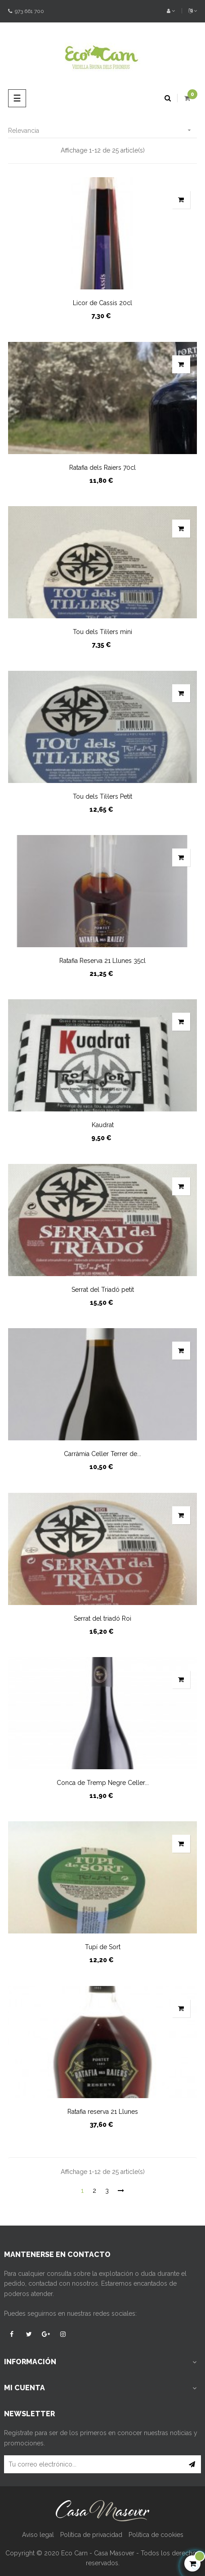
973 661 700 (26, 11)
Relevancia (102, 130)
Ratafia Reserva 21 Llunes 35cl (102, 960)
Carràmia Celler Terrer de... (102, 1453)
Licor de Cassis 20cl (102, 302)
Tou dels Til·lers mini (102, 631)
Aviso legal (38, 2534)
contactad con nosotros (63, 2283)
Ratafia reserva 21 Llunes (102, 2111)
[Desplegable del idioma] (189, 11)
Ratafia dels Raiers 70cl (102, 467)
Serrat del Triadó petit (102, 1289)
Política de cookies (156, 2534)
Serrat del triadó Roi (102, 1618)
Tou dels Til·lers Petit (102, 796)
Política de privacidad (91, 2534)
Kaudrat (103, 1124)
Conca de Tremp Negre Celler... (103, 1782)
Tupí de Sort (102, 1947)
